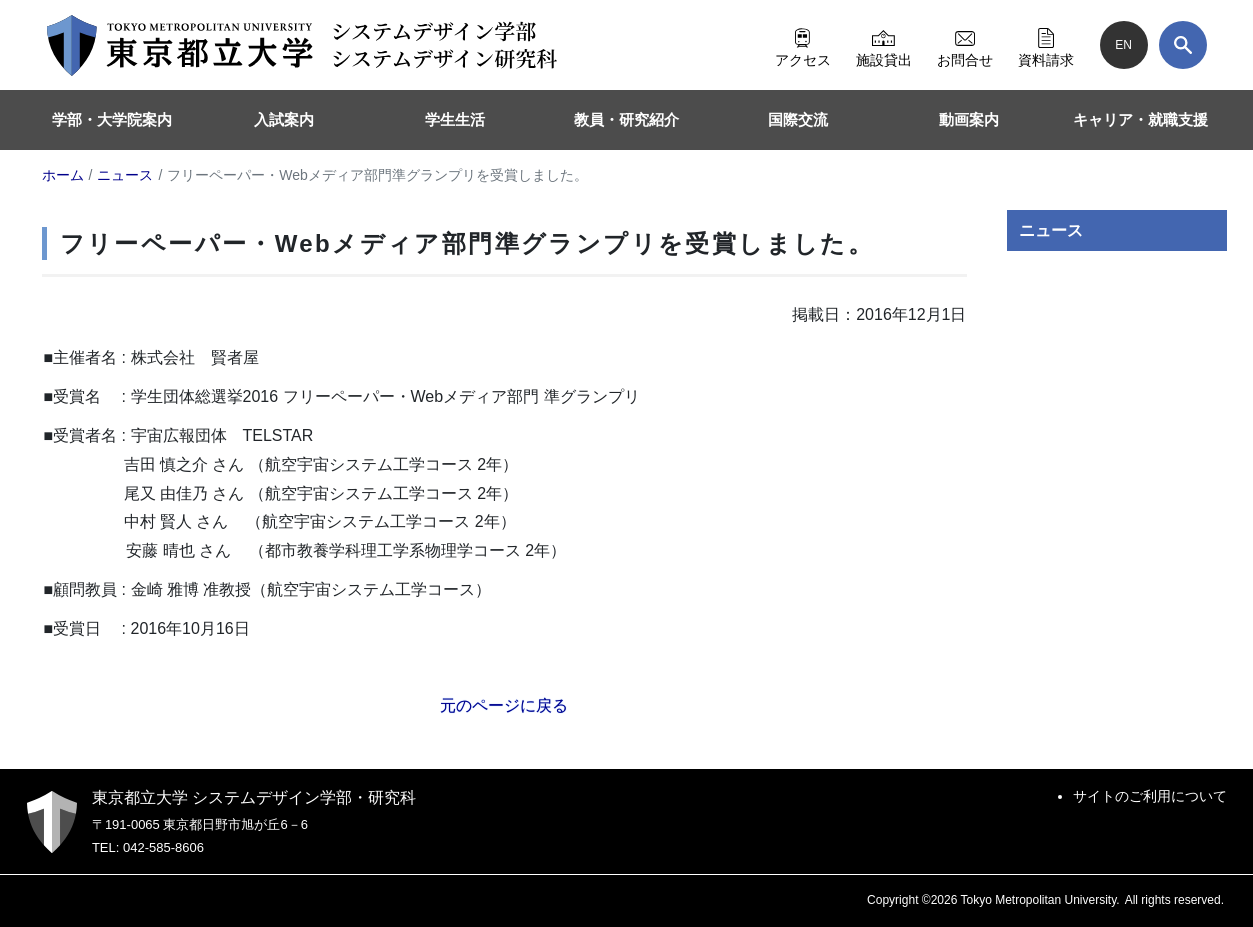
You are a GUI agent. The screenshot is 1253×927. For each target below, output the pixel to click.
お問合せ (965, 45)
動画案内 (969, 119)
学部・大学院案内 (112, 119)
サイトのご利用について (1150, 796)
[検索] (1183, 45)
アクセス (803, 45)
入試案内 (284, 119)
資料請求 (1046, 45)
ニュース (1051, 230)
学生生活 (455, 119)
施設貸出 (884, 45)
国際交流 (798, 119)
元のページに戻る (504, 705)
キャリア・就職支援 (1140, 119)
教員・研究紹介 (626, 119)
